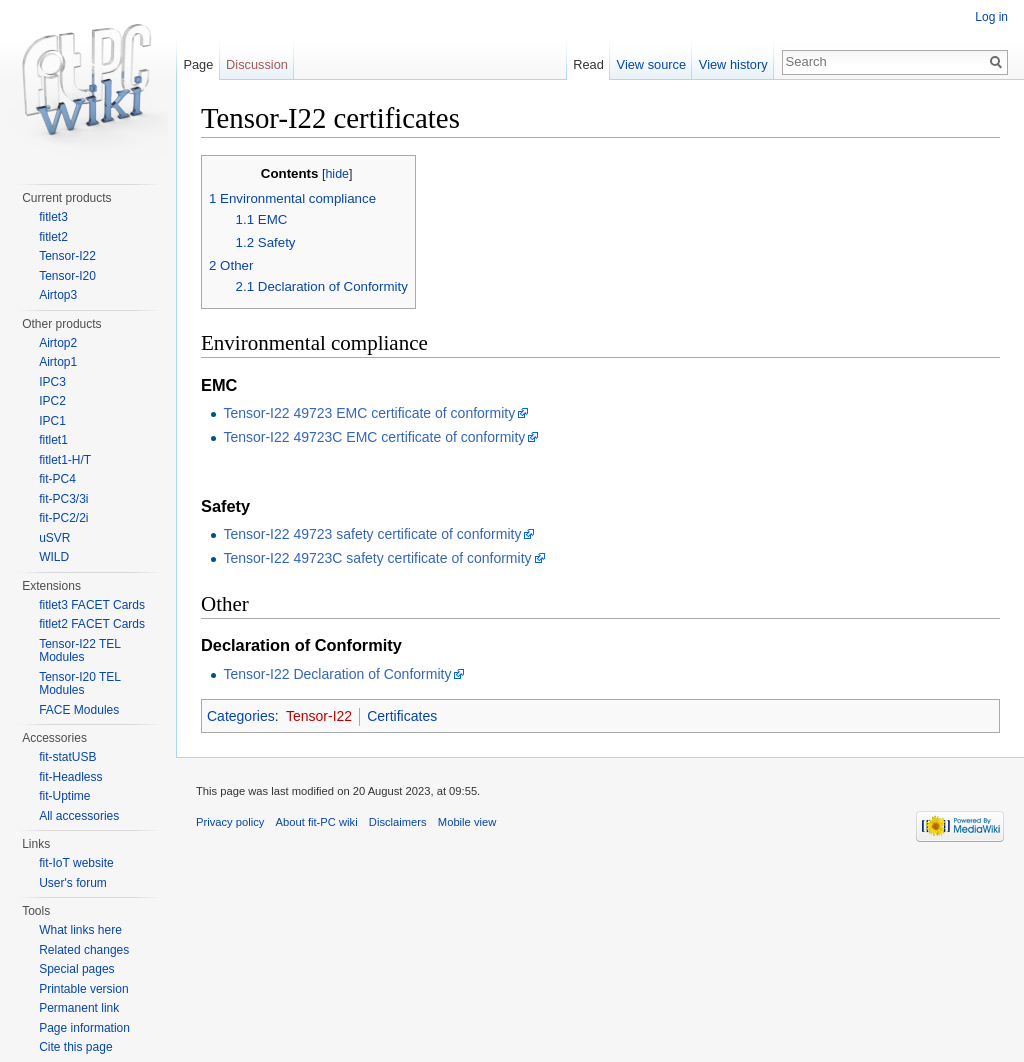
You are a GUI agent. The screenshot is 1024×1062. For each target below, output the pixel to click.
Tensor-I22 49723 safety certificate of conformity (372, 534)
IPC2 (52, 401)
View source (651, 64)
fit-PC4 (57, 479)
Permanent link (79, 1008)
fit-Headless (70, 777)
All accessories (79, 816)
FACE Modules (79, 710)
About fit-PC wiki (317, 822)
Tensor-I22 (319, 716)
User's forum (73, 883)
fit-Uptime (64, 796)
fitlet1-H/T (65, 460)
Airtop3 (58, 295)
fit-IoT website (76, 863)
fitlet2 (53, 237)
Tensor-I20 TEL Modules (79, 684)
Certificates (402, 716)
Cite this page (75, 1047)
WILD (54, 557)
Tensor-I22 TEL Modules (79, 651)
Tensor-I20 (67, 276)
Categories (241, 716)
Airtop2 (58, 343)
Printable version (83, 989)
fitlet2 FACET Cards (92, 624)
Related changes (84, 950)
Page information (84, 1028)
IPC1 (52, 421)
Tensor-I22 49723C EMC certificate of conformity (374, 437)
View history (733, 64)
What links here (80, 930)
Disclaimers (398, 822)
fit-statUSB (67, 757)
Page (198, 64)
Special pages (76, 969)
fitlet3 (53, 217)
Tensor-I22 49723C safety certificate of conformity (377, 558)
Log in (991, 17)
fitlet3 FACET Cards (92, 605)
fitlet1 (53, 440)
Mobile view (467, 822)
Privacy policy (230, 822)
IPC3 (52, 382)
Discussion (257, 64)
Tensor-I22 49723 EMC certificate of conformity (369, 413)
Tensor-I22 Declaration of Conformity (337, 674)
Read (588, 64)
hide (337, 174)
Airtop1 (58, 362)
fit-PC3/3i (63, 499)
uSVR (54, 538)
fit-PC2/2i (63, 518)
